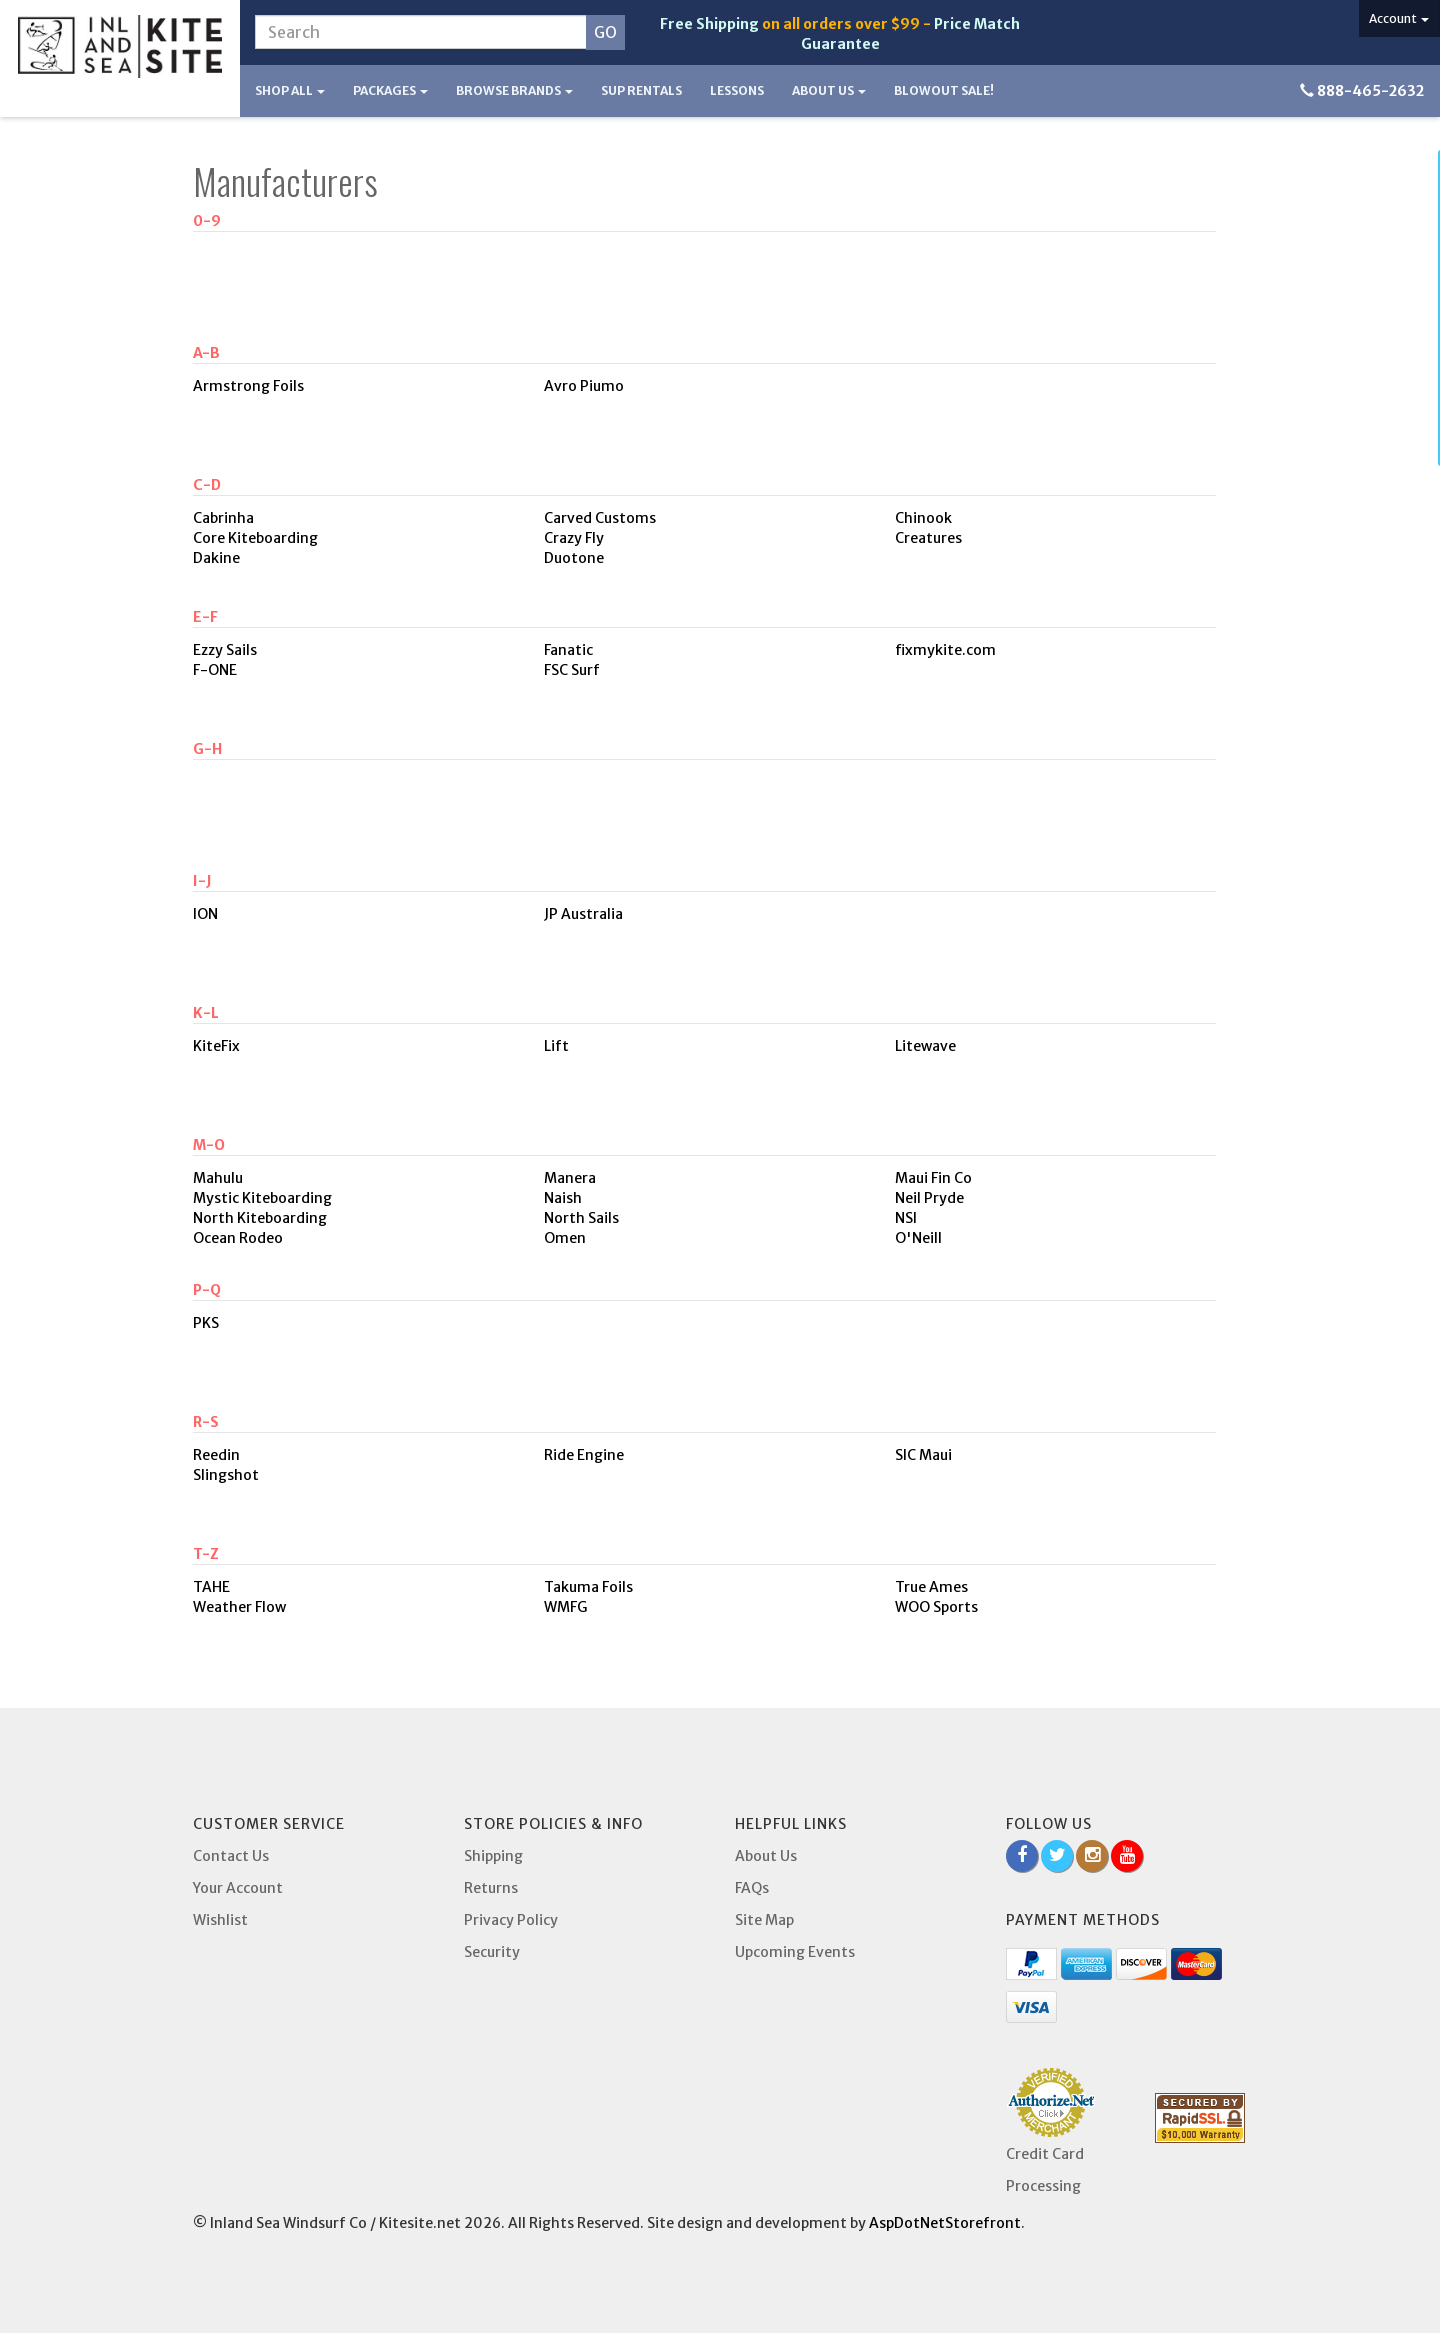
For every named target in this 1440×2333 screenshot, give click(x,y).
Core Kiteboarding (255, 538)
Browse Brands (514, 90)
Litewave (925, 1046)
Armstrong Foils (248, 386)
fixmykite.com (945, 650)
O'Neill (918, 1238)
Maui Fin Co (933, 1178)
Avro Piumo (584, 386)
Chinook (923, 518)
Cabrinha (223, 518)
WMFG (565, 1607)
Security (492, 1952)
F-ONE (215, 670)
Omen (565, 1238)
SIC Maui (923, 1455)
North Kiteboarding (260, 1218)
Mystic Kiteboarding (262, 1198)
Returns (491, 1888)
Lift (556, 1046)
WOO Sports (936, 1607)
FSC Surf (572, 670)
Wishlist (220, 1920)
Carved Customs (600, 518)
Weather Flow (239, 1607)
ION (205, 914)
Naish (563, 1198)
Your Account (238, 1888)
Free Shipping (709, 24)
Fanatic (568, 650)
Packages (390, 90)
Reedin (216, 1455)
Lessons (737, 90)
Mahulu (218, 1178)
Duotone (574, 558)
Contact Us (231, 1856)
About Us (829, 90)
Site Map (764, 1920)
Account (1399, 18)
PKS (206, 1323)
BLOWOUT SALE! (944, 90)
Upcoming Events (795, 1952)
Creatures (928, 538)
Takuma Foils (588, 1587)
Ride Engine (584, 1455)
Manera (570, 1178)
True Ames (931, 1587)
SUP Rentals (641, 90)
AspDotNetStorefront (945, 2223)
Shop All (290, 90)
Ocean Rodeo (238, 1238)
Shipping (493, 1856)
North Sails (581, 1218)
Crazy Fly (574, 538)
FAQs (752, 1888)
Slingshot (226, 1475)
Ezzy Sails (225, 650)
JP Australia (583, 914)
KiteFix (216, 1046)
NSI (906, 1218)
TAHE (211, 1587)
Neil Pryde (929, 1198)
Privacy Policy (511, 1920)
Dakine (216, 558)
